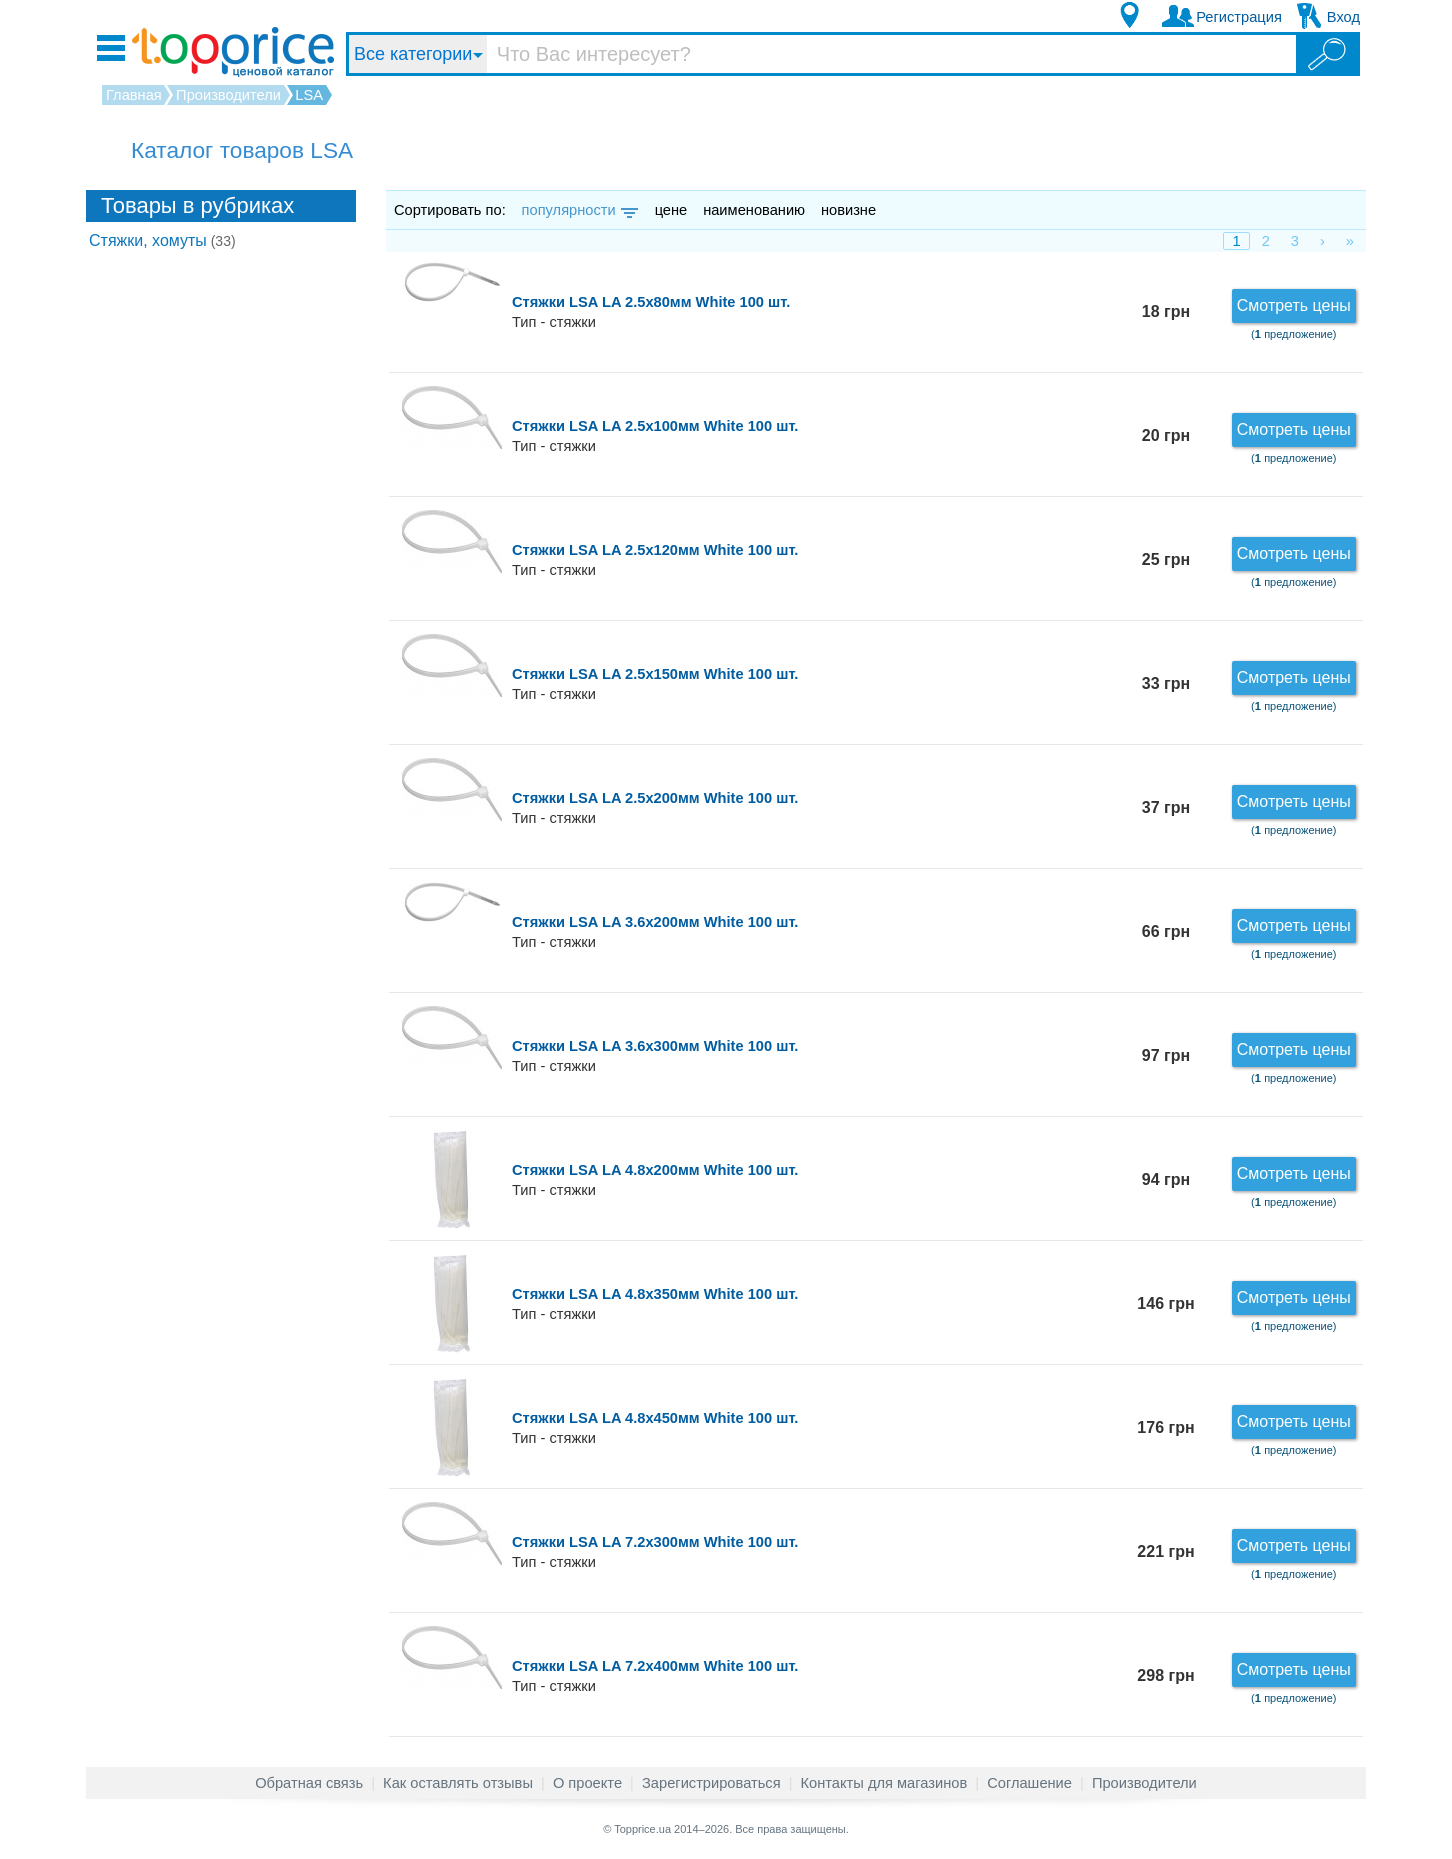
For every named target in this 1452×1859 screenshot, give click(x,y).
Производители (1144, 1783)
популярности (578, 210)
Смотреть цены (1294, 305)
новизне (848, 210)
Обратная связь (309, 1783)
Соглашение (1029, 1783)
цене (671, 210)
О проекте (587, 1783)
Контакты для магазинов (884, 1783)
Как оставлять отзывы (458, 1783)
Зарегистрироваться (711, 1783)
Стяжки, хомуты (162, 240)
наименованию (754, 210)
